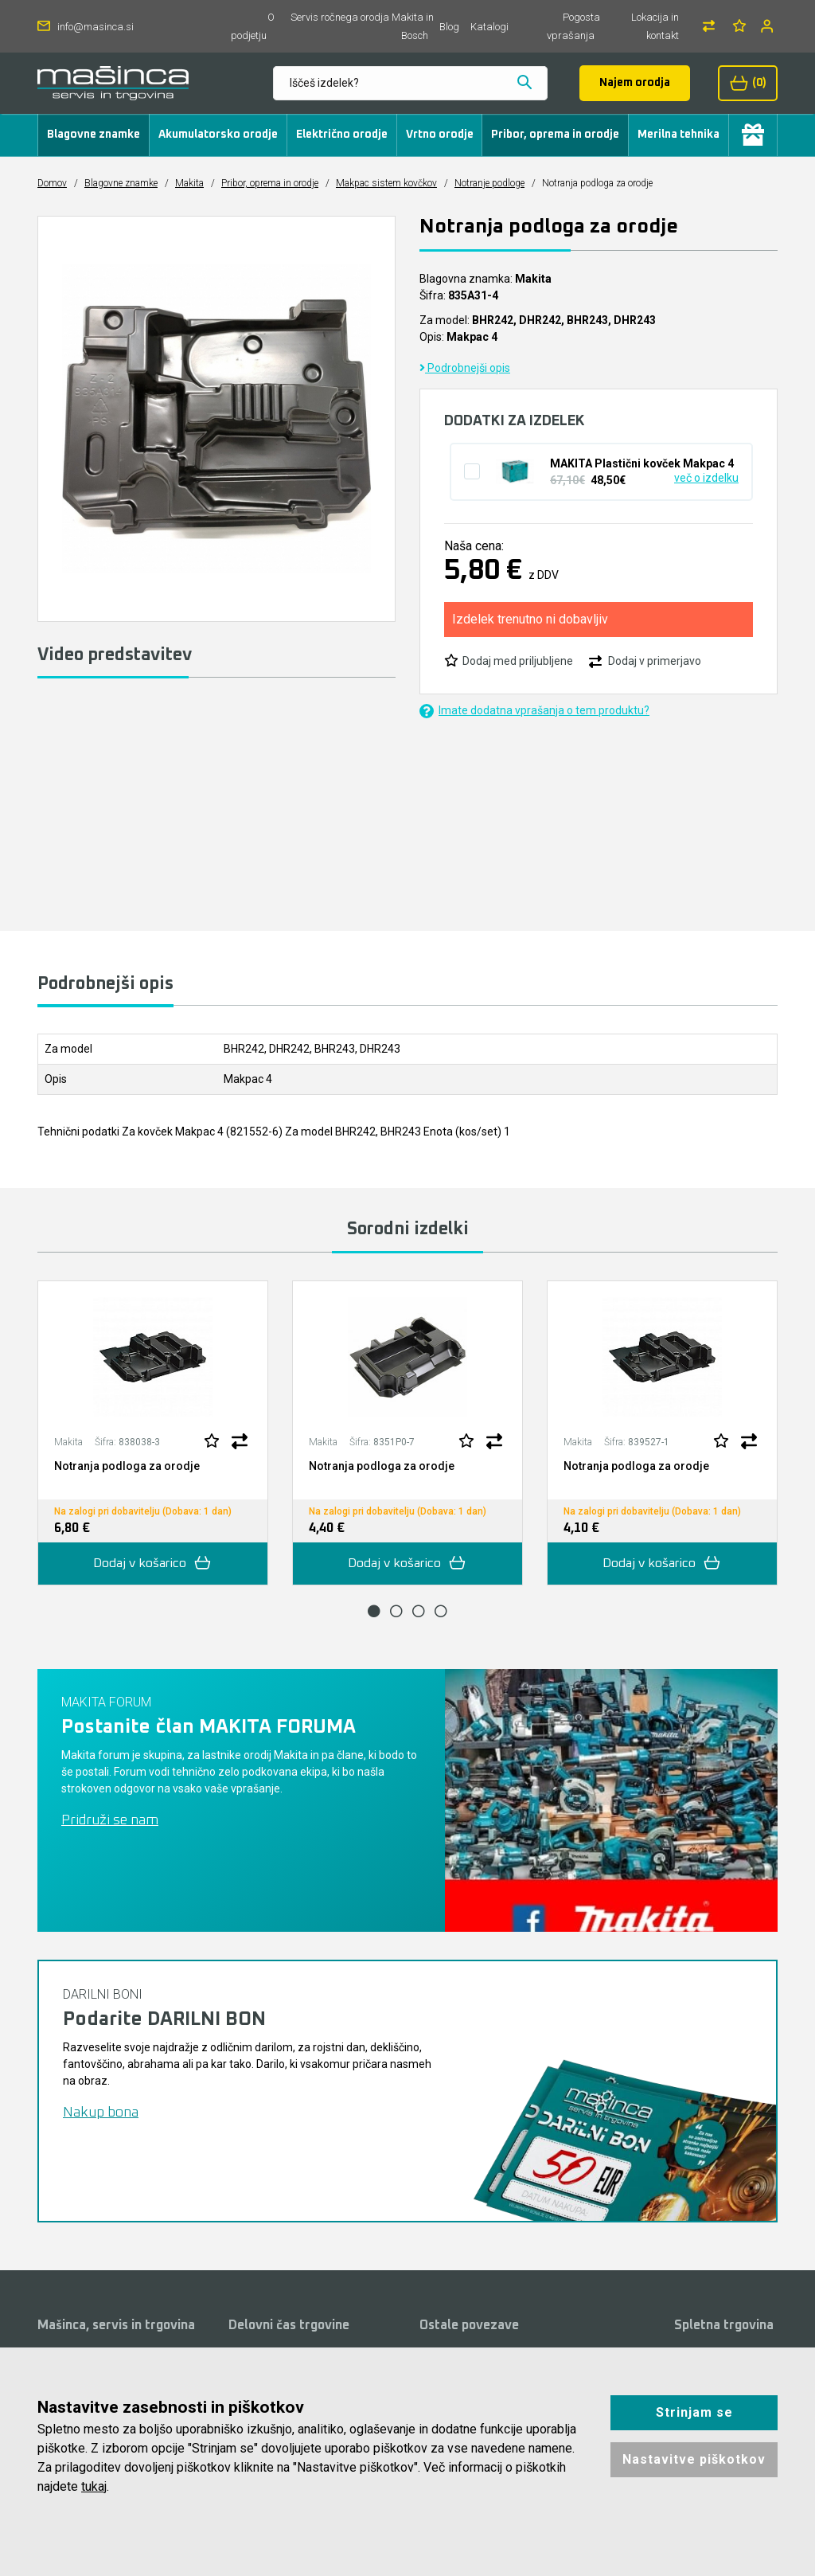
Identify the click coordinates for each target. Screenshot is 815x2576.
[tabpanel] (152, 1432)
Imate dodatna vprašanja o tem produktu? (534, 710)
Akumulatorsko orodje (218, 134)
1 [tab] (374, 1610)
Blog (449, 27)
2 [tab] (396, 1610)
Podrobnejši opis (464, 368)
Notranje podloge (489, 183)
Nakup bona (100, 2112)
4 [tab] (441, 1610)
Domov (52, 183)
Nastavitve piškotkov (694, 2459)
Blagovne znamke (93, 134)
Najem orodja (634, 82)
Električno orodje (342, 134)
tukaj (94, 2486)
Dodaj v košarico (153, 1564)
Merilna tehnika (678, 134)
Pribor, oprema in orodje (555, 134)
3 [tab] (419, 1610)
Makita (189, 183)
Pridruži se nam (109, 1820)
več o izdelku (706, 477)
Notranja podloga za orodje (127, 1466)
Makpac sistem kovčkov (386, 183)
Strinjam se (694, 2412)
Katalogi (489, 27)
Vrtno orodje (440, 134)
